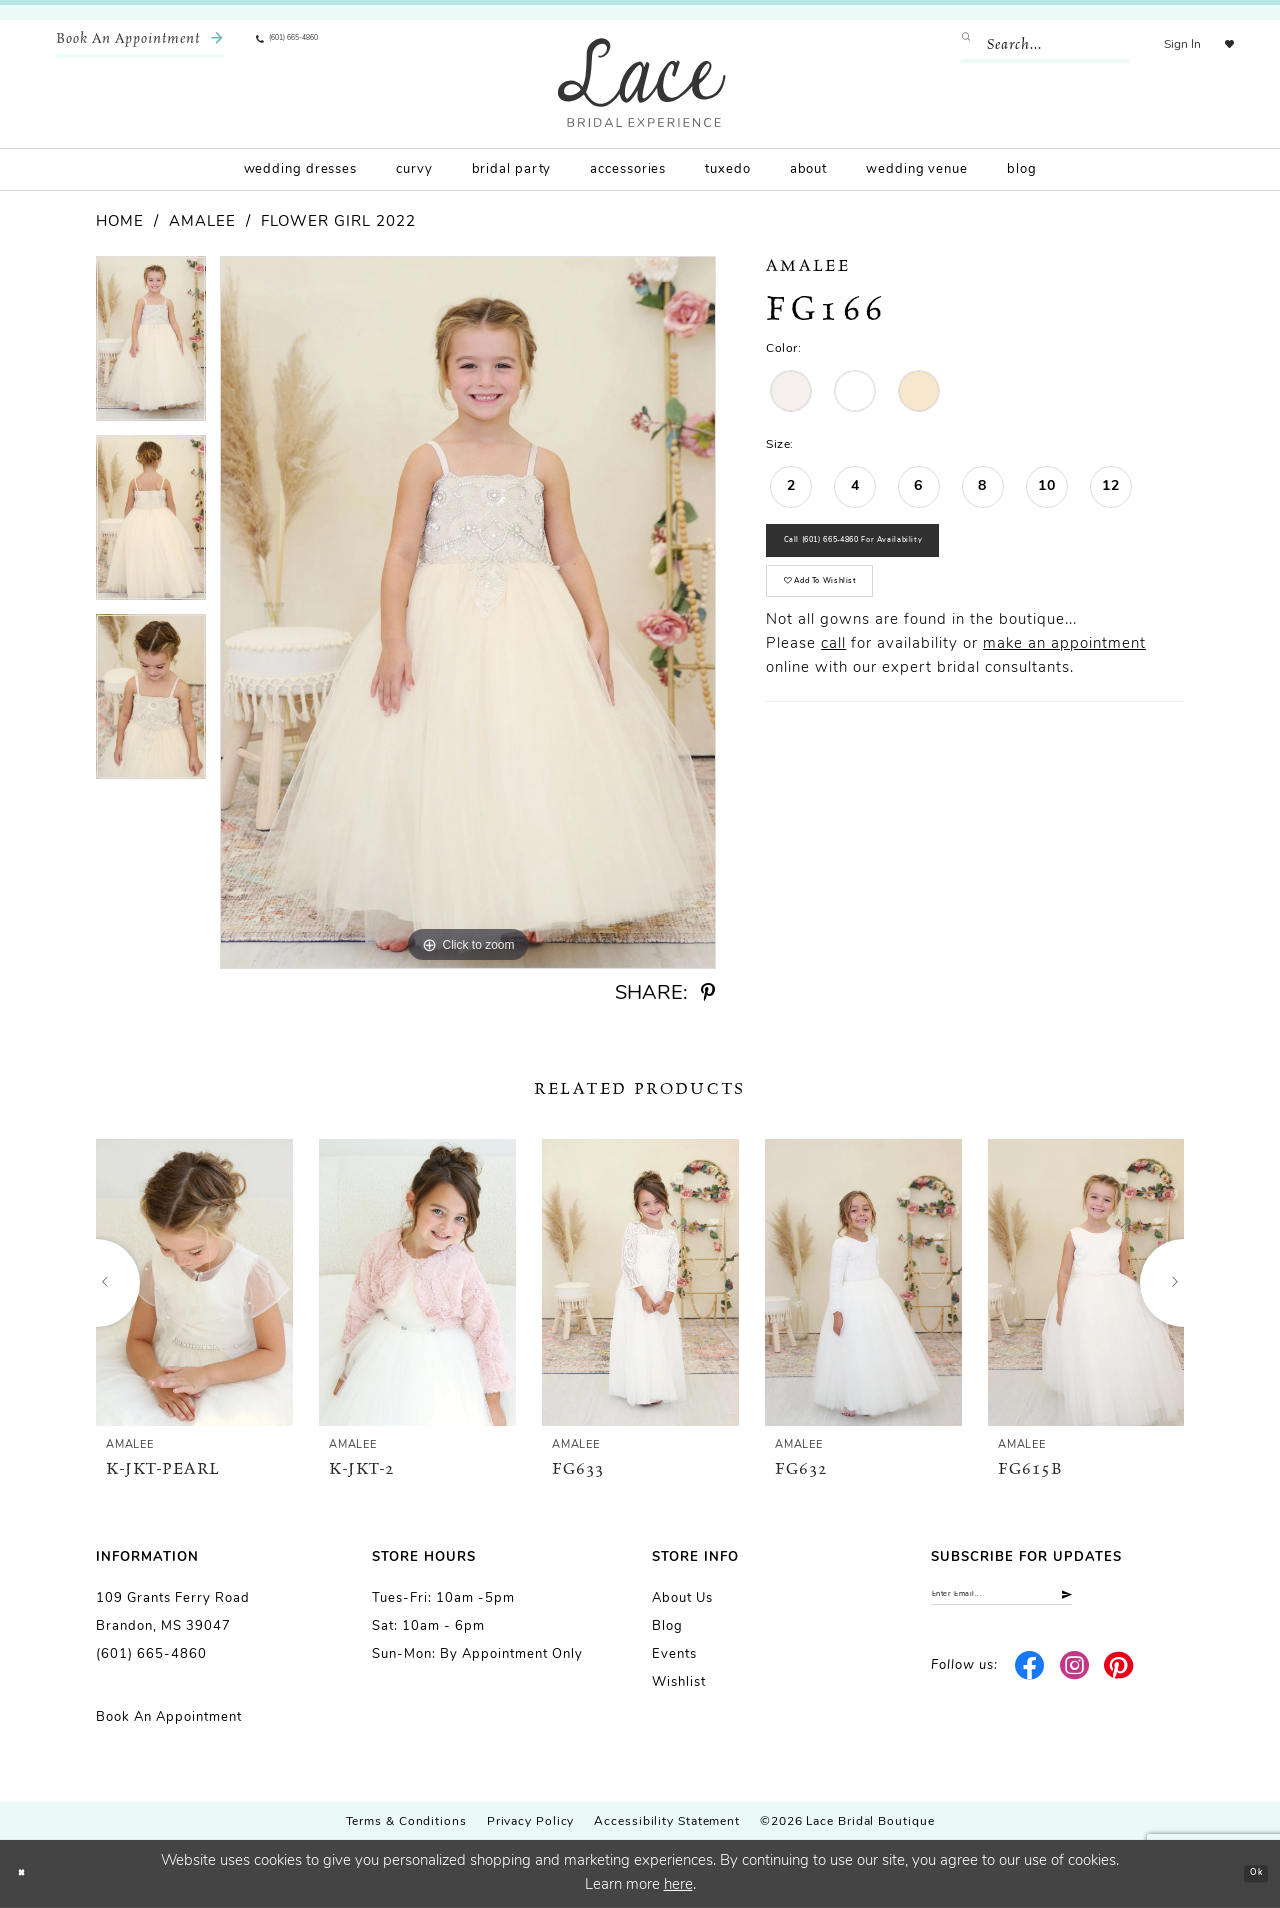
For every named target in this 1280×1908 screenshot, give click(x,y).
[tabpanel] (151, 345)
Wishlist (679, 1682)
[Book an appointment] (140, 45)
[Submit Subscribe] (1166, 1602)
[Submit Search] (953, 45)
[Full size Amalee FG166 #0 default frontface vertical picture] (468, 612)
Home (120, 222)
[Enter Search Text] (1025, 45)
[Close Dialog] (30, 1874)
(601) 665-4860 (151, 1654)
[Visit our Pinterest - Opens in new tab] (1119, 1681)
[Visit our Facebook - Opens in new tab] (1030, 1681)
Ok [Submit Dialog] (1246, 1873)
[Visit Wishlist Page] (1219, 45)
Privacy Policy (531, 1822)
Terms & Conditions (406, 1822)
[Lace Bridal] (642, 82)
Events (674, 1654)
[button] (1162, 45)
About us (682, 1598)
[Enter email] (1057, 1602)
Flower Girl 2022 (338, 222)
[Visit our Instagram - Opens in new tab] (1074, 1681)
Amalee (202, 222)
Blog (667, 1626)
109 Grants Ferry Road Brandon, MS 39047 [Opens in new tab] (173, 1612)
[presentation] (194, 1282)
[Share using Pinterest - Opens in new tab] (708, 993)
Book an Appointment (169, 1717)
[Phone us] (316, 45)
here (678, 1885)
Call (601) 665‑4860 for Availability (921, 559)
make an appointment (1064, 705)
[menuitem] (140, 45)
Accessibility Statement (667, 1822)
